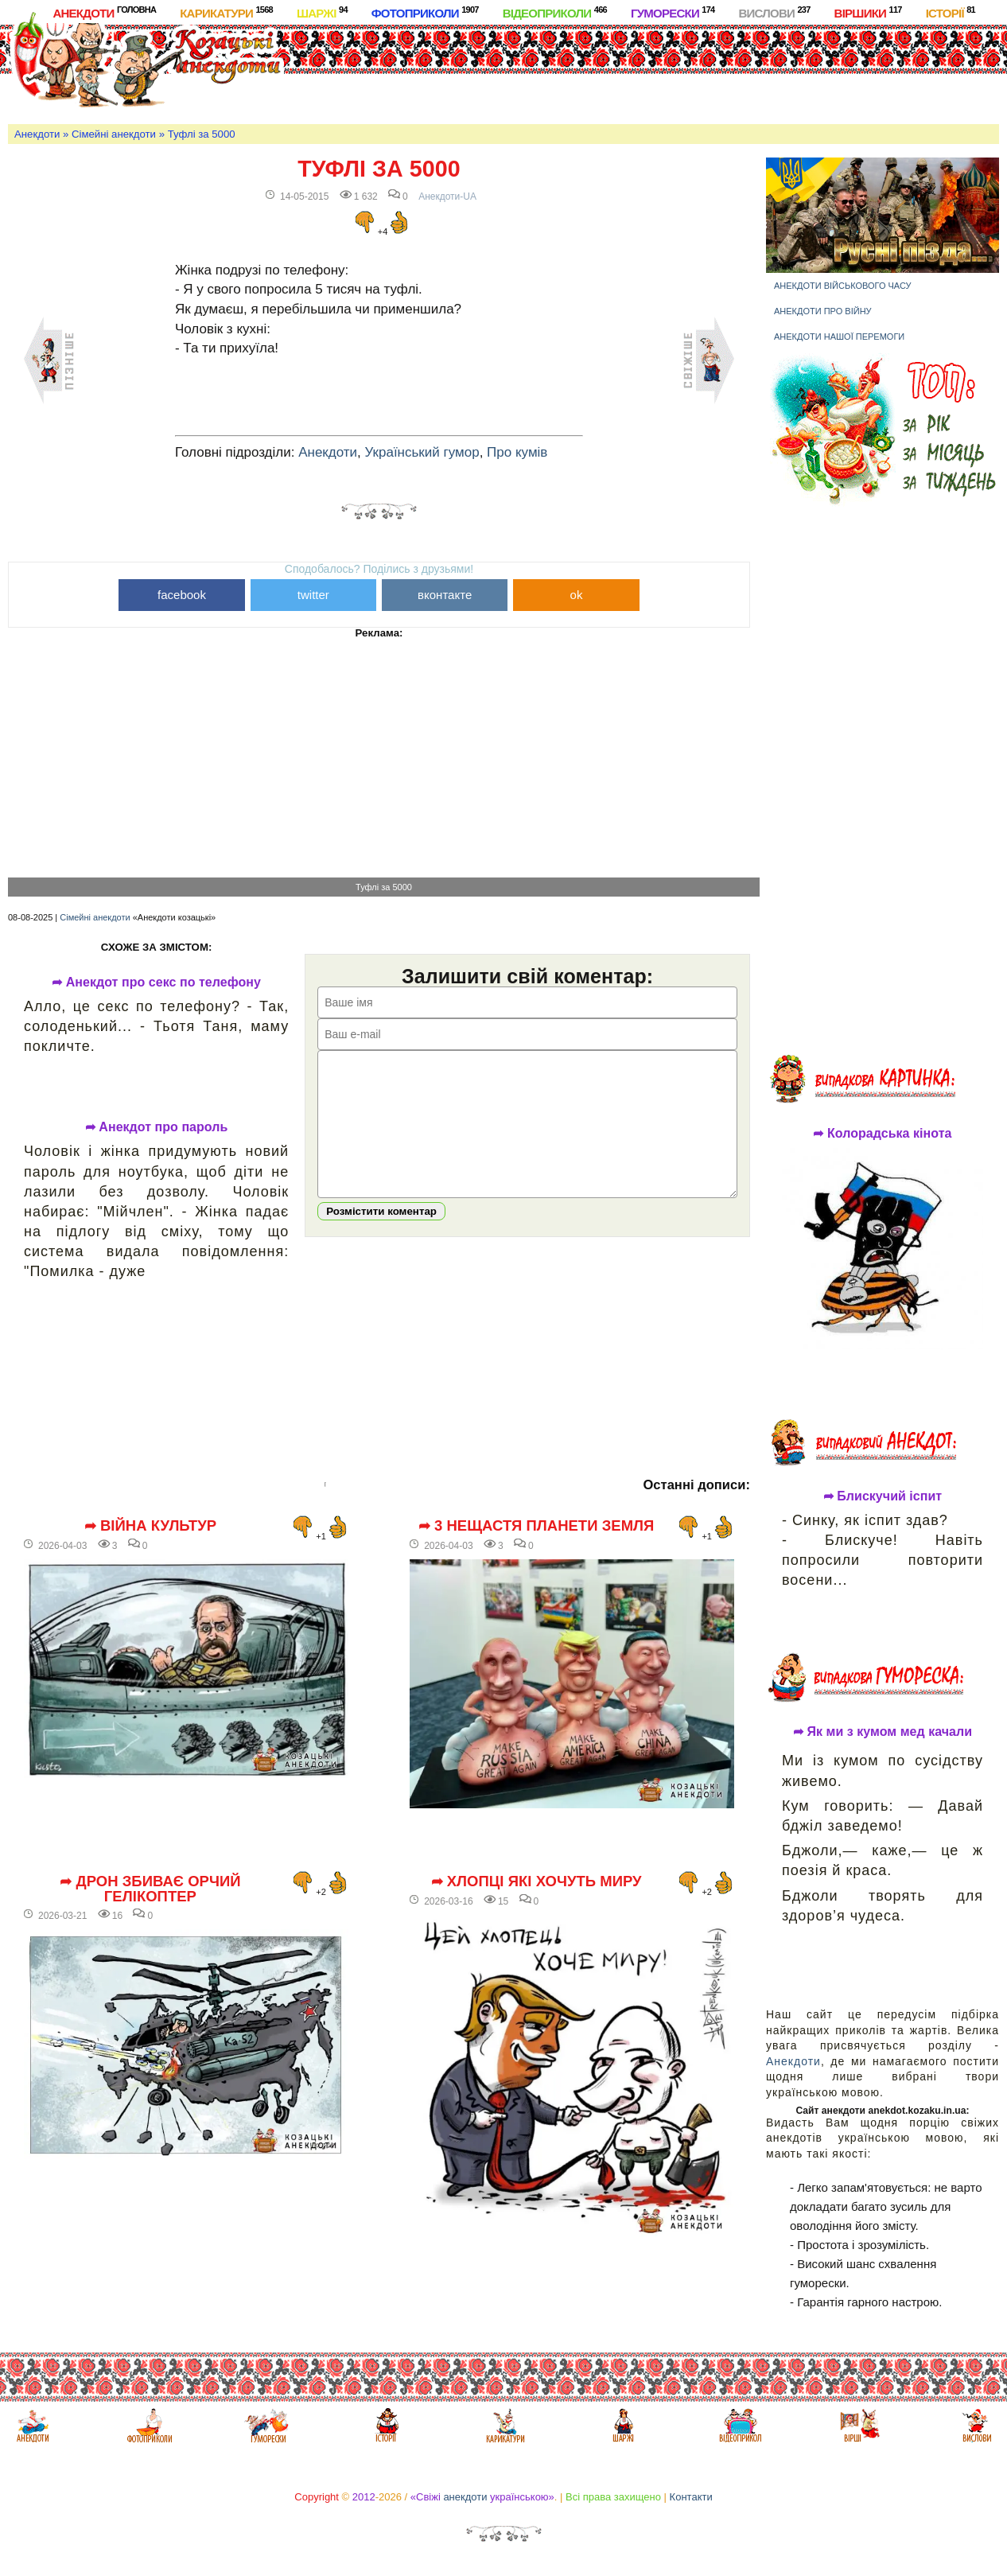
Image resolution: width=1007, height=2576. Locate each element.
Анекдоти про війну (823, 311)
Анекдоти (104, 12)
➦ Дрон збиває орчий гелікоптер (150, 1889)
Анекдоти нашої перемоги (839, 336)
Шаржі (322, 12)
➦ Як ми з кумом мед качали (882, 1732)
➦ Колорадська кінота (882, 1133)
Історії (950, 12)
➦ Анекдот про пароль (156, 1127)
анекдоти (465, 2497)
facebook (181, 594)
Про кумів (517, 452)
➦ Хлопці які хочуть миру (536, 1881)
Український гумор (422, 452)
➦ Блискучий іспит (883, 1496)
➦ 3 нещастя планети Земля (536, 1526)
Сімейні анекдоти (114, 134)
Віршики (868, 12)
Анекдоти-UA (447, 196)
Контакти (691, 2497)
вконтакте (445, 594)
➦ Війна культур (150, 1526)
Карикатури (226, 12)
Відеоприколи (555, 12)
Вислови (774, 12)
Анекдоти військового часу (843, 285)
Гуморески (673, 12)
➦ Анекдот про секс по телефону (156, 982)
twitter (313, 594)
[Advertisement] (595, 71)
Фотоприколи (425, 12)
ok (576, 594)
